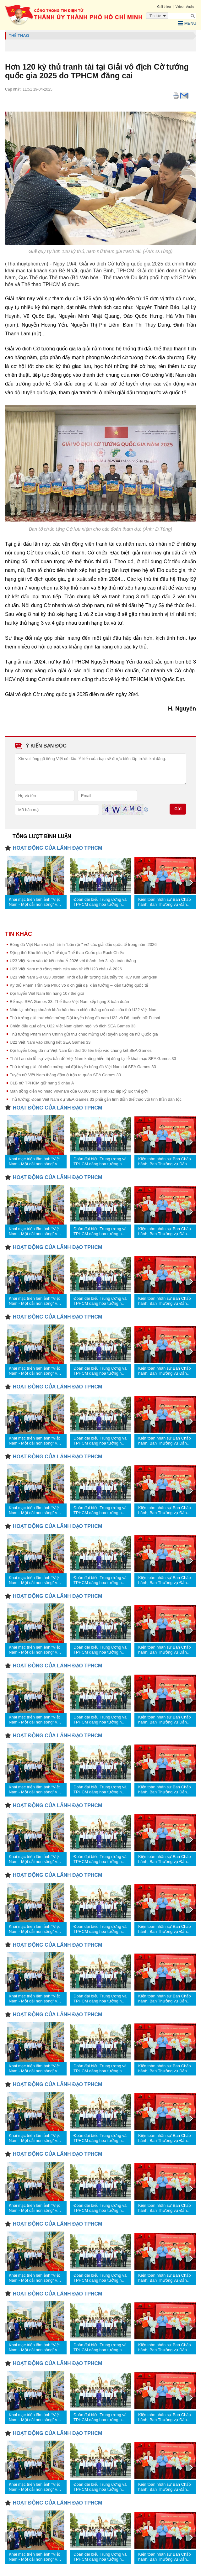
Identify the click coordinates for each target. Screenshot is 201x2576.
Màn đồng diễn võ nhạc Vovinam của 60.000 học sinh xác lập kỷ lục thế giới (79, 1091)
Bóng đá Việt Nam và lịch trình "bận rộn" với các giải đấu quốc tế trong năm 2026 (83, 944)
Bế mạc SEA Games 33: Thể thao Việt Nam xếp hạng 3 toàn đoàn (69, 1001)
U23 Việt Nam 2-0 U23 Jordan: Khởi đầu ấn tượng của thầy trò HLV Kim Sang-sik (83, 977)
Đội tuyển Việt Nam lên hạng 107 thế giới (47, 993)
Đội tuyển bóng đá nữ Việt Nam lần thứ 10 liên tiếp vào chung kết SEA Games (81, 1050)
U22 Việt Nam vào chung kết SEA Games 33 (50, 1042)
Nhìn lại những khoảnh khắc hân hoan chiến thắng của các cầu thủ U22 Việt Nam (84, 1009)
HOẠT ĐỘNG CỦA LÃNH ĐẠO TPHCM (57, 848)
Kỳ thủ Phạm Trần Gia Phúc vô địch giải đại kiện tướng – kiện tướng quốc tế (79, 985)
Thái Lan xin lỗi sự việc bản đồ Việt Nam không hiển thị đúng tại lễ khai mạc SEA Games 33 (93, 1058)
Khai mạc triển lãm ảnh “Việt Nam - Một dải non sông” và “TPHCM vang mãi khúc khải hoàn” (35, 902)
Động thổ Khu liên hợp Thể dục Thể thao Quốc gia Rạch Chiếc (67, 952)
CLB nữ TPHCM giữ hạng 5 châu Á (42, 1083)
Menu (187, 23)
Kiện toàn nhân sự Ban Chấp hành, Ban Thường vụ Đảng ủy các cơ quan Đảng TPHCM (164, 902)
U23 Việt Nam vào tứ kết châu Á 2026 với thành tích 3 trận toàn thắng (73, 960)
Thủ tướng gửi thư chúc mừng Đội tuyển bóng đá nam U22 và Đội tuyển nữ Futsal (85, 1017)
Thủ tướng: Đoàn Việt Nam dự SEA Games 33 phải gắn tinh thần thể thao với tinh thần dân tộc (96, 1099)
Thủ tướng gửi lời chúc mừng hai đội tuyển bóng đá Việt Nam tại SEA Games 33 (83, 1066)
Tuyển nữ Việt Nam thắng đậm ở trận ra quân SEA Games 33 (65, 1075)
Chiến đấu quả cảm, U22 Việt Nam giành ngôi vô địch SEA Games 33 (73, 1026)
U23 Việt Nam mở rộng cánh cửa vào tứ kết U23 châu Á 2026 (66, 969)
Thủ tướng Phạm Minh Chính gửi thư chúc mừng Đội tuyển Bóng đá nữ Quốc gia (84, 1034)
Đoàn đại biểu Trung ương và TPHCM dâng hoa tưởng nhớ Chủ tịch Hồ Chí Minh (100, 902)
